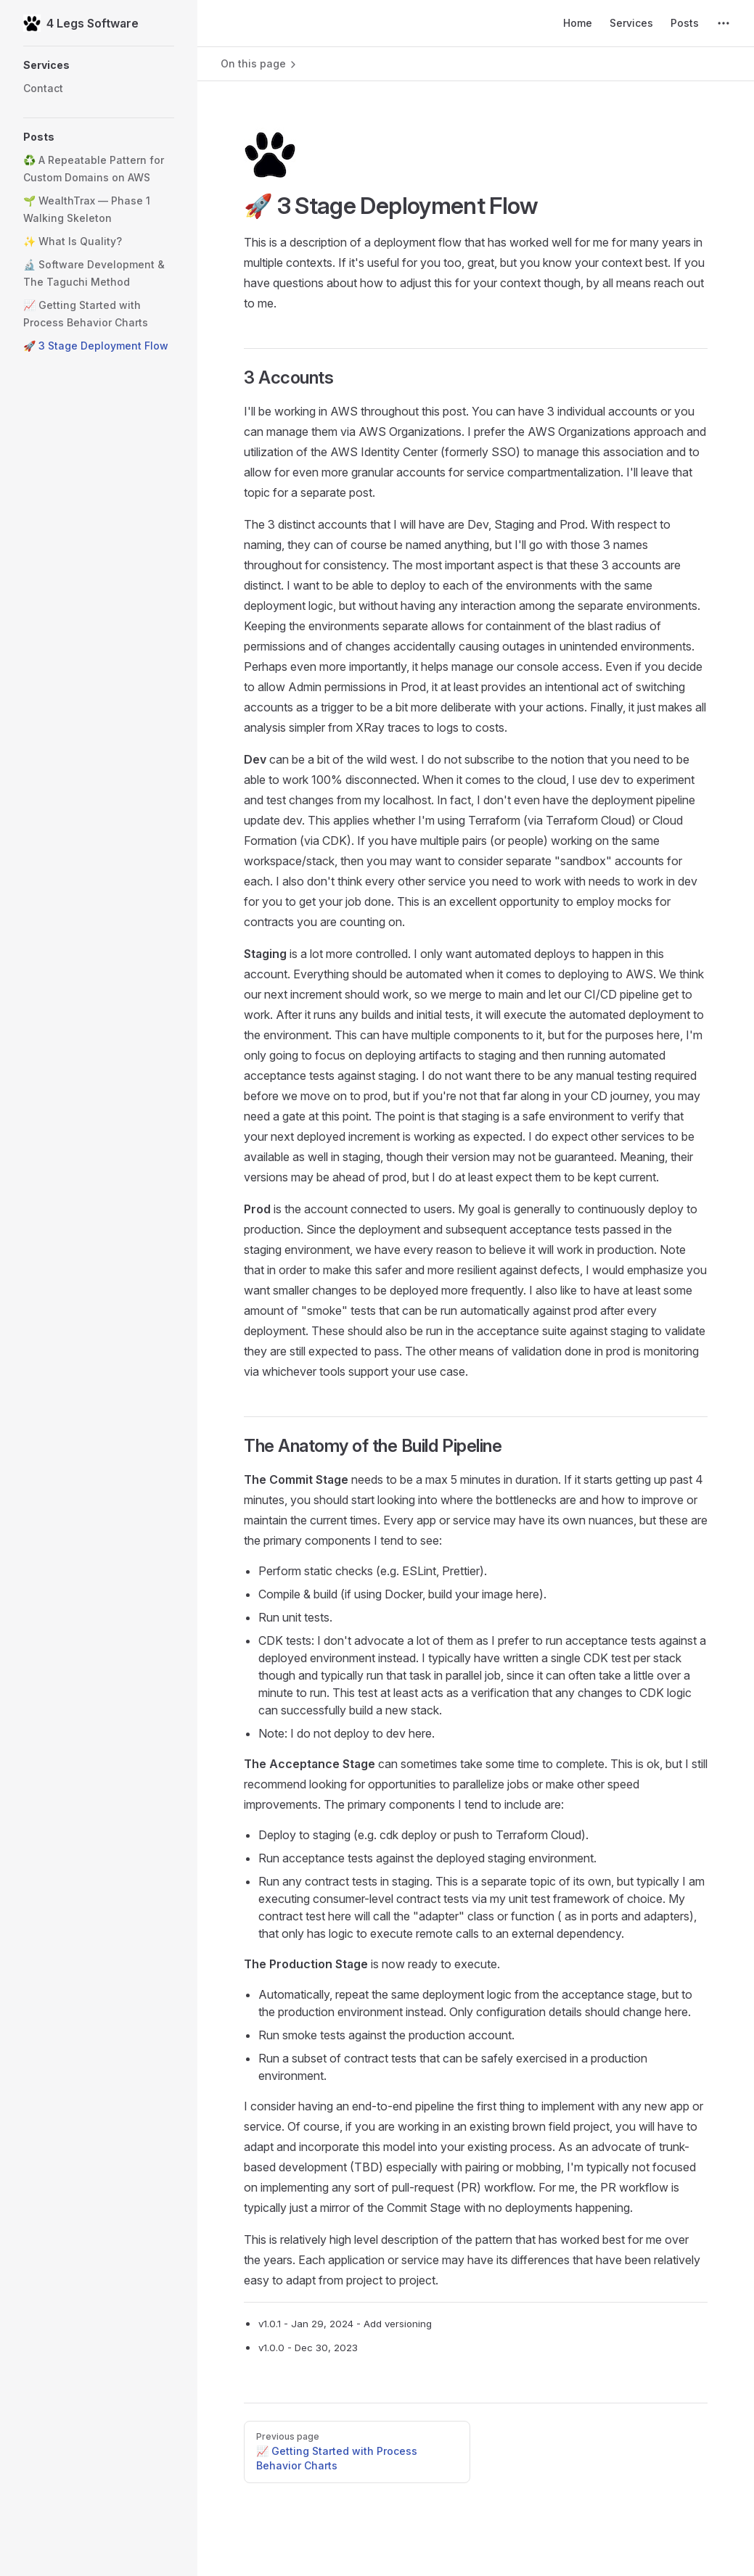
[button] (98, 65)
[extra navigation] (723, 23)
